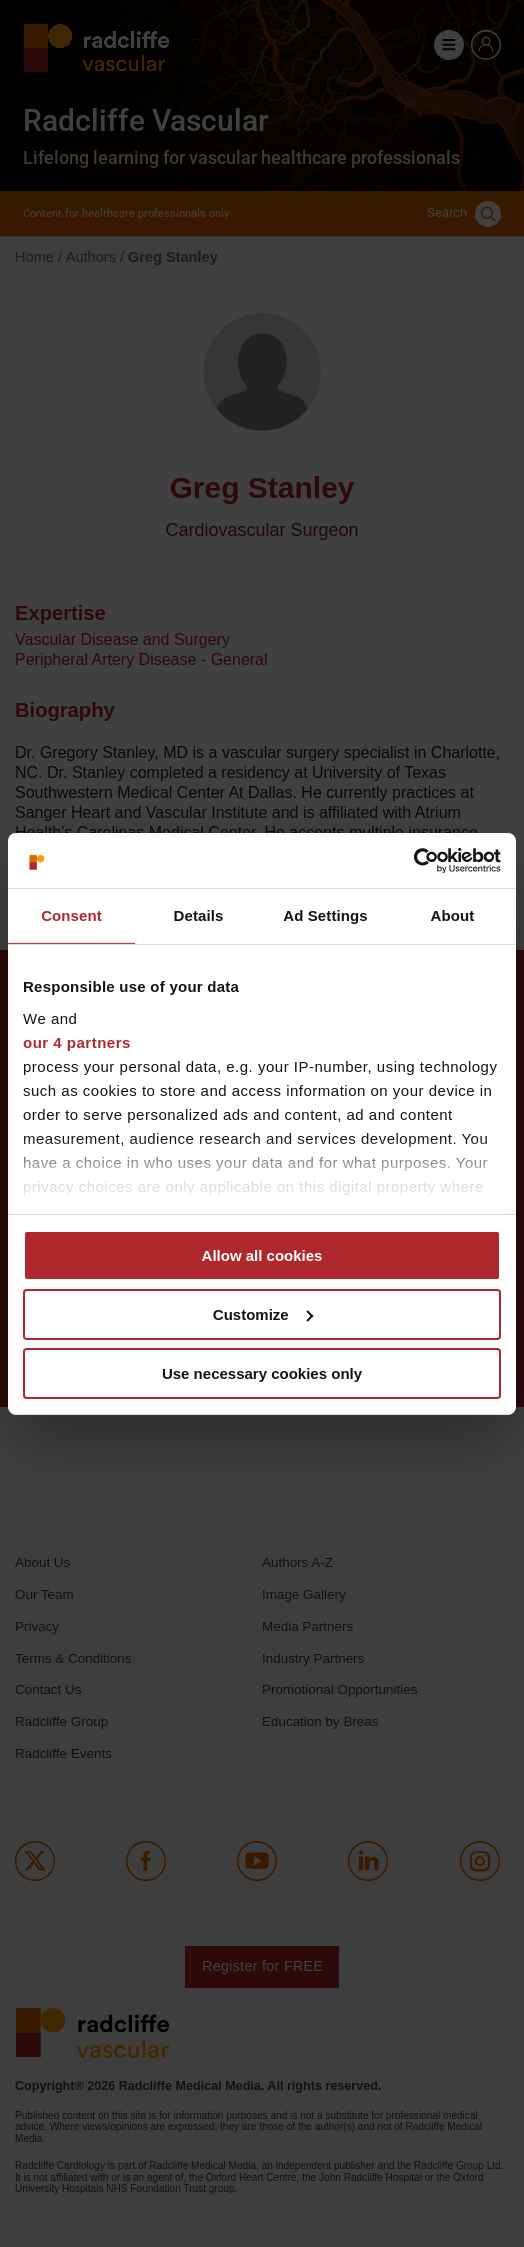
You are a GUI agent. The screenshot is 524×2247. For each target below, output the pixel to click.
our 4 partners (77, 1041)
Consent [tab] (71, 915)
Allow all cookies (262, 1255)
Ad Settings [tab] (325, 915)
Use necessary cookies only (262, 1372)
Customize (263, 1314)
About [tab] (453, 915)
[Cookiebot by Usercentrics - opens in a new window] (413, 860)
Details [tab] (199, 915)
